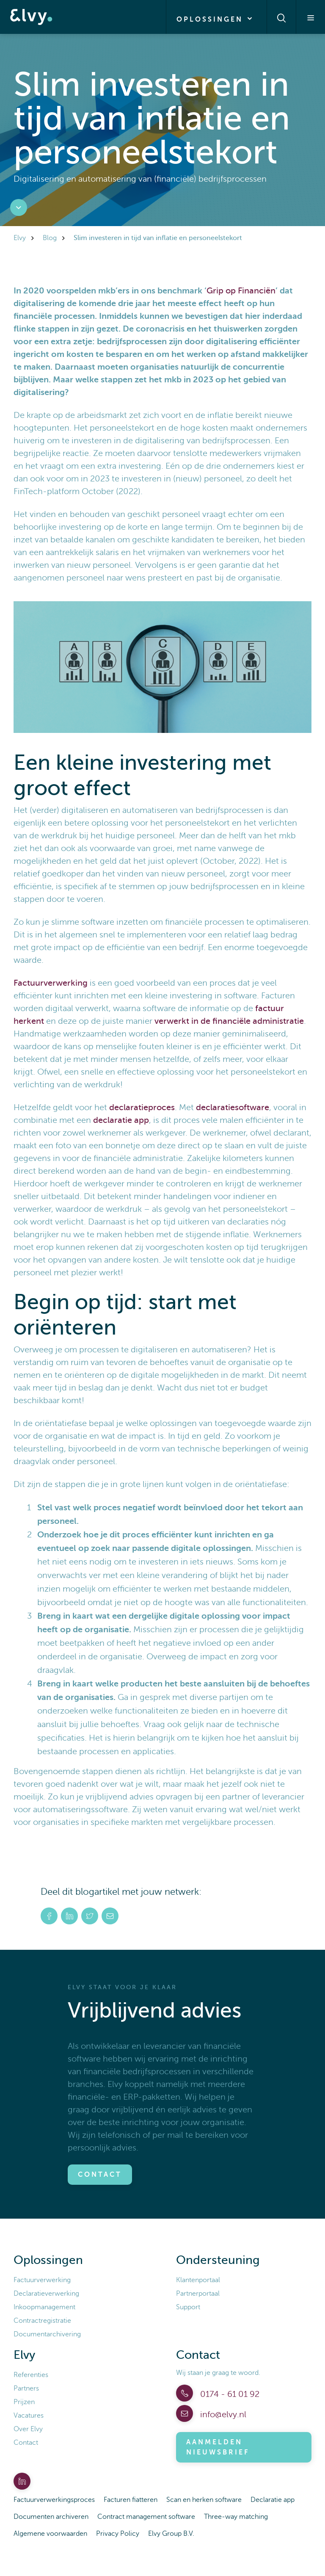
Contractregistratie (42, 2320)
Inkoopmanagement (44, 2307)
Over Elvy (28, 2429)
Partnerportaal (198, 2293)
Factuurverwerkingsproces (54, 2500)
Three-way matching (236, 2517)
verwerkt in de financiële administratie (229, 1021)
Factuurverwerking (51, 983)
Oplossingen (216, 19)
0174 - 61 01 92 (228, 2394)
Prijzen (24, 2402)
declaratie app (121, 1120)
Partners (26, 2388)
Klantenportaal (198, 2280)
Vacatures (29, 2415)
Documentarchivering (47, 2334)
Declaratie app (273, 2500)
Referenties (31, 2375)
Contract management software (146, 2517)
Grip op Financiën (241, 291)
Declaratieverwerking (46, 2293)
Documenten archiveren (51, 2517)
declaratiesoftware (232, 1107)
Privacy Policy (117, 2533)
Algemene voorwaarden (50, 2533)
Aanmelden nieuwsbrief (217, 2447)
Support (188, 2307)
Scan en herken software (204, 2500)
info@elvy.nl (222, 2414)
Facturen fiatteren (130, 2500)
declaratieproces (142, 1107)
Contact (100, 2174)
